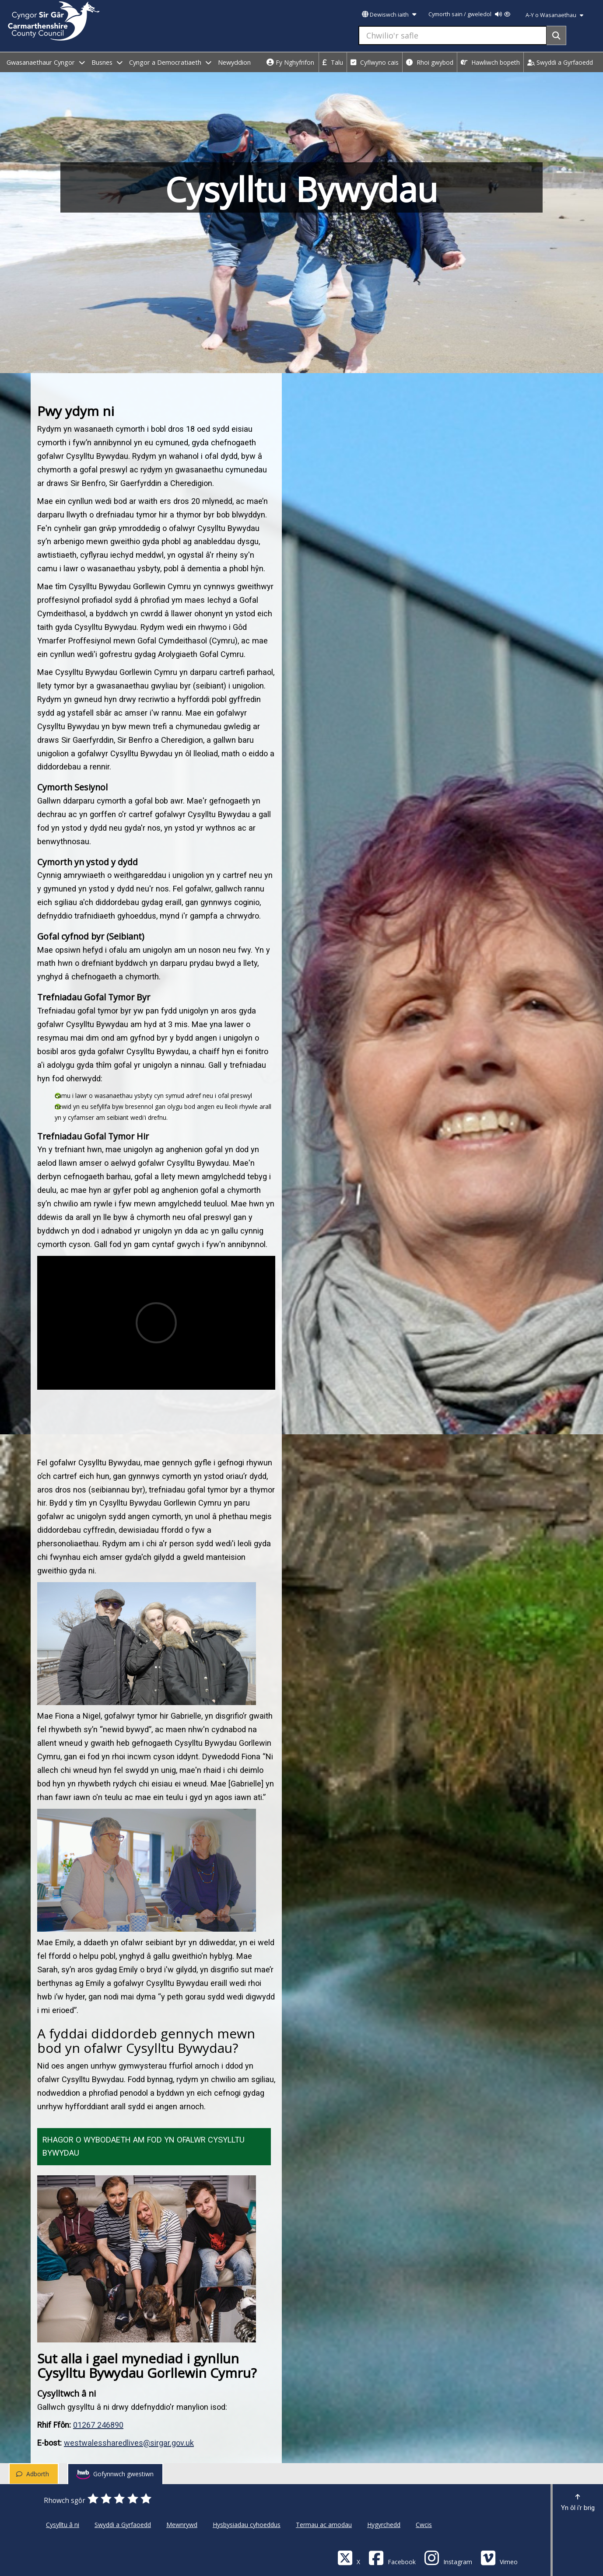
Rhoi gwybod (429, 62)
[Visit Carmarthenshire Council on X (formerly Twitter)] (348, 2557)
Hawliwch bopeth (490, 62)
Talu (333, 62)
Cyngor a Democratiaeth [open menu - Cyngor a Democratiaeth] (170, 62)
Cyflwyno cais (375, 62)
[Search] (556, 35)
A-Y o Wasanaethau (554, 15)
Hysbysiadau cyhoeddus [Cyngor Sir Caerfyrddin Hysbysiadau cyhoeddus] (246, 2524)
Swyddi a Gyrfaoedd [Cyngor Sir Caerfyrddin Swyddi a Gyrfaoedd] (123, 2524)
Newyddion (234, 62)
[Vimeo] (499, 2557)
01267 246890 (98, 2424)
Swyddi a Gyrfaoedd (560, 62)
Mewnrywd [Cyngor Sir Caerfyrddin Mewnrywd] (181, 2524)
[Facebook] (392, 2557)
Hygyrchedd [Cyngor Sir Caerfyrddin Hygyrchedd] (383, 2524)
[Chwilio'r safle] (452, 35)
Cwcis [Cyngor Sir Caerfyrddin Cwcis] (424, 2524)
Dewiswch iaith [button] (389, 14)
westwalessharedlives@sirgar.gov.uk (129, 2442)
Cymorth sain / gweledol (469, 14)
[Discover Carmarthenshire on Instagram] (448, 2557)
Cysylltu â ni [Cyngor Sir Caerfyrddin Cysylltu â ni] (62, 2524)
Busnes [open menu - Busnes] (107, 62)
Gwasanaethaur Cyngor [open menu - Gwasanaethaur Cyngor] (46, 62)
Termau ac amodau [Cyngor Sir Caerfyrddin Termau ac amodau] (324, 2524)
